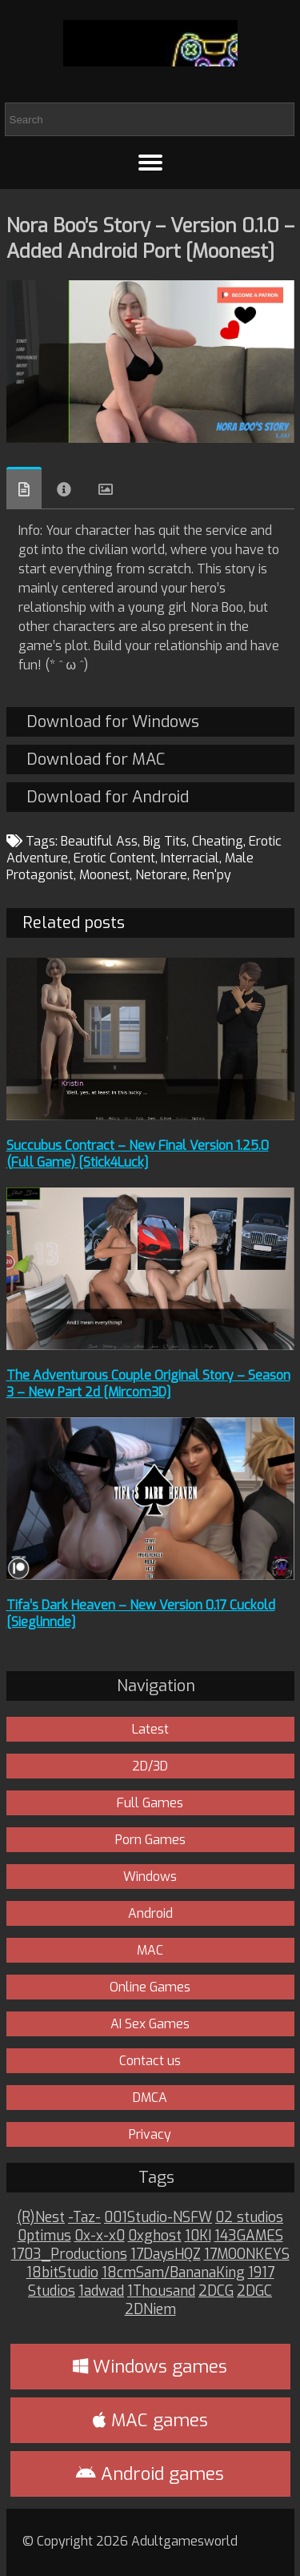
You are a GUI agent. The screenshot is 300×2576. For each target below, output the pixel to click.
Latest (150, 1729)
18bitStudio (62, 2273)
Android (150, 1913)
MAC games (150, 2420)
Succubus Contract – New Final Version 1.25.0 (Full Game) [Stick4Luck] (137, 1154)
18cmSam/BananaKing (173, 2273)
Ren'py (212, 874)
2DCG (216, 2291)
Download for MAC (95, 759)
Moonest (104, 874)
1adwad (101, 2291)
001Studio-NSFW (158, 2217)
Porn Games (150, 1839)
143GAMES (248, 2236)
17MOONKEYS (247, 2254)
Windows (150, 1876)
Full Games (150, 1802)
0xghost (155, 2236)
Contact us (150, 2060)
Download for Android (107, 797)
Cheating (217, 841)
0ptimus (44, 2236)
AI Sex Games (150, 2023)
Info (64, 489)
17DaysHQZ (165, 2254)
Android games (150, 2474)
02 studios (249, 2217)
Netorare (161, 874)
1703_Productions (69, 2254)
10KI (198, 2236)
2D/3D (150, 1766)
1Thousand (161, 2291)
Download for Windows (112, 722)
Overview (24, 488)
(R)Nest (41, 2217)
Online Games (150, 1987)
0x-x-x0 (99, 2236)
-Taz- (84, 2217)
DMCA (150, 2097)
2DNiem (150, 2310)
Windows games (150, 2366)
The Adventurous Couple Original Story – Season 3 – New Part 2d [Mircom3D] (148, 1384)
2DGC (254, 2291)
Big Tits (164, 841)
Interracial (190, 858)
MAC (150, 1950)
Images (105, 489)
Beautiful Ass (99, 841)
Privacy (150, 2134)
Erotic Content (114, 858)
